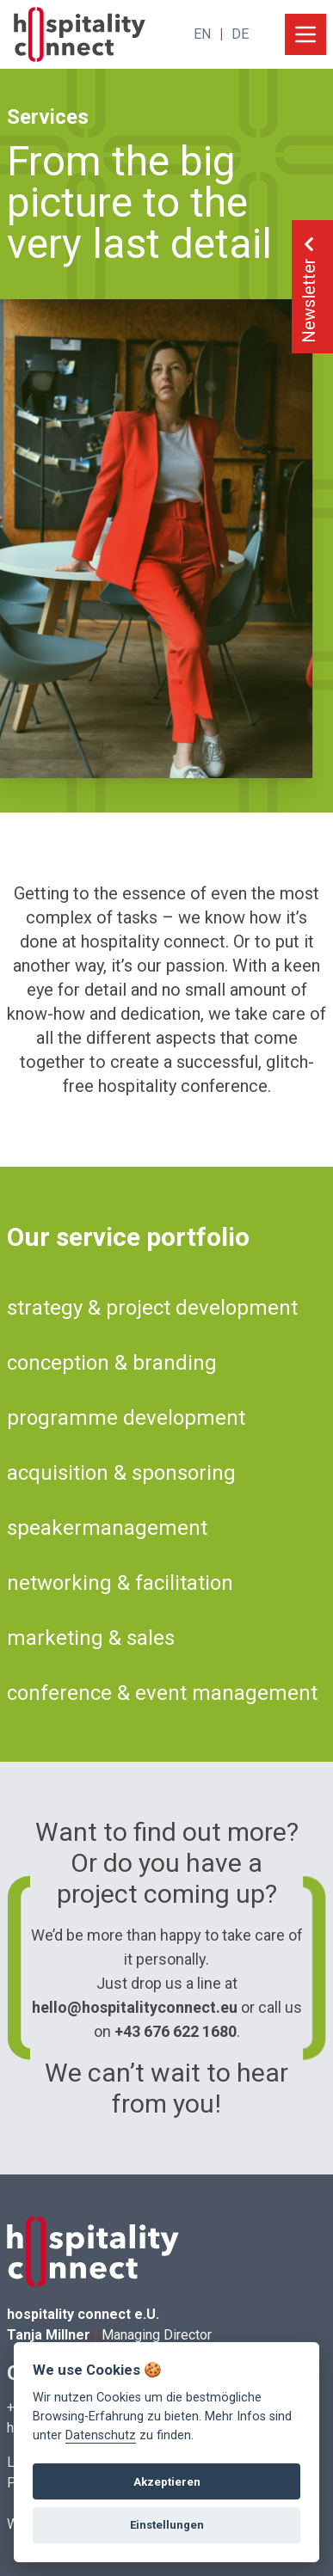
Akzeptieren (166, 2481)
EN (202, 34)
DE (240, 34)
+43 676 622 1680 (175, 2031)
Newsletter (309, 286)
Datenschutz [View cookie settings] (100, 2435)
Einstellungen (167, 2524)
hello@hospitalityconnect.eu (134, 2007)
